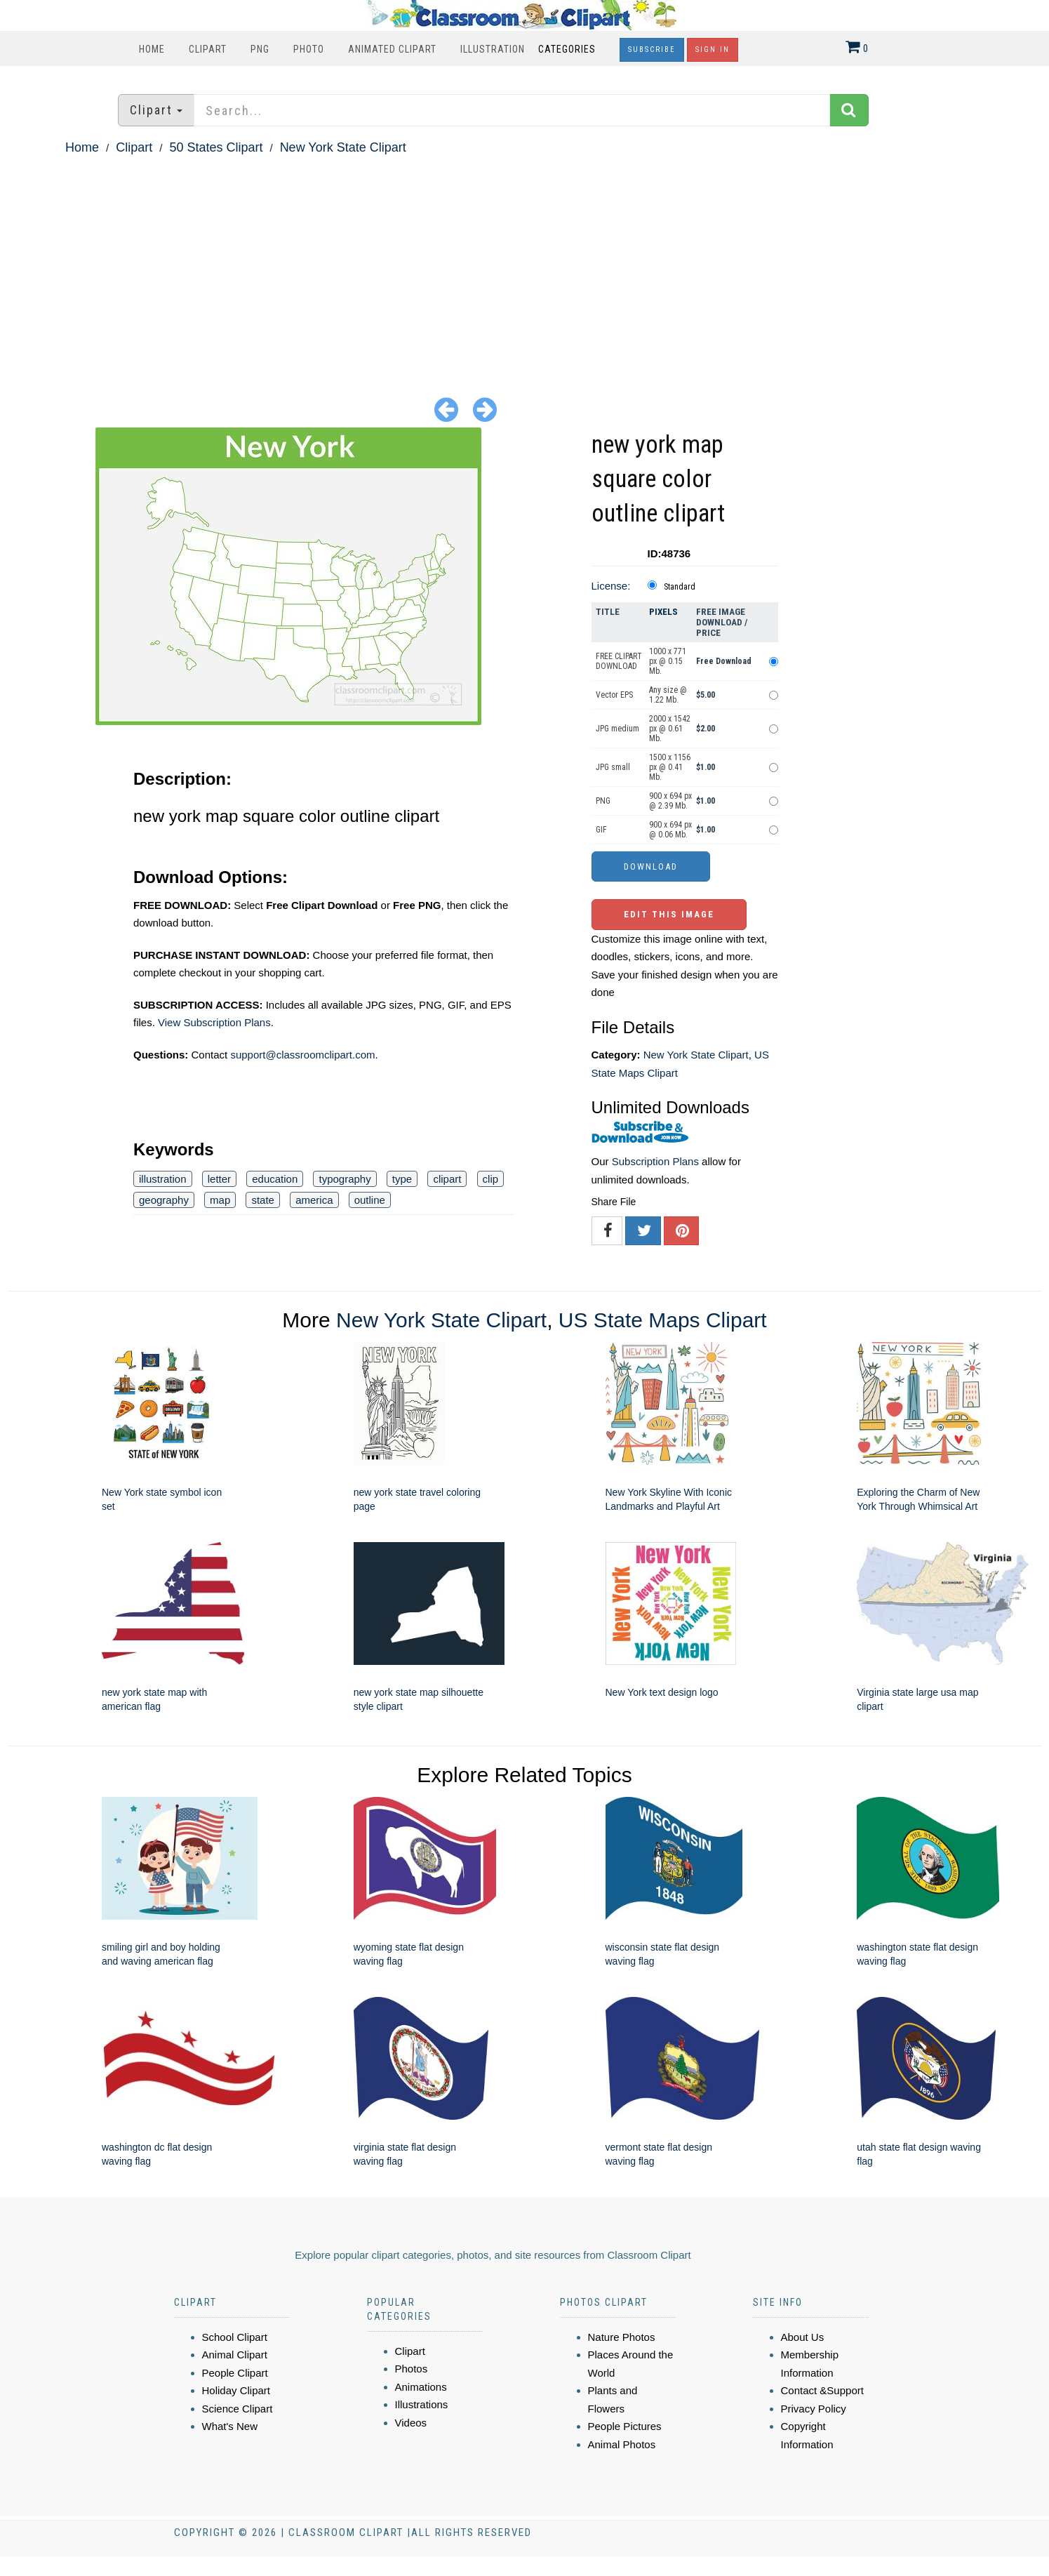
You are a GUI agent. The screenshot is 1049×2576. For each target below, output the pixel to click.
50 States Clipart (215, 147)
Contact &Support (822, 2390)
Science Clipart (237, 2409)
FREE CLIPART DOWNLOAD (619, 661)
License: (611, 586)
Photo (308, 49)
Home (152, 49)
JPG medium (617, 728)
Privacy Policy (813, 2409)
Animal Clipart (234, 2355)
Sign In (712, 49)
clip (491, 1179)
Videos (411, 2423)
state (262, 1200)
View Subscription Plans (214, 1022)
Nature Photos (621, 2337)
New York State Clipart (343, 147)
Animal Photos (622, 2444)
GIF (601, 830)
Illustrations (421, 2404)
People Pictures (625, 2426)
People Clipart (235, 2373)
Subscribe (652, 49)
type (402, 1179)
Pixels (663, 611)
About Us (802, 2337)
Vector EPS (614, 695)
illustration (163, 1179)
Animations (421, 2387)
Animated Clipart (392, 49)
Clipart (208, 49)
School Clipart (234, 2337)
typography (344, 1179)
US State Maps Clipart (663, 1320)
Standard (679, 587)
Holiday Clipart (236, 2390)
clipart (447, 1179)
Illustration (492, 49)
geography (164, 1200)
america (314, 1200)
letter (219, 1179)
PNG (259, 49)
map (220, 1200)
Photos (411, 2369)
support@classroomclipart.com (302, 1055)
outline (369, 1200)
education (275, 1179)
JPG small (613, 767)
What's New (230, 2426)
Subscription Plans (655, 1161)
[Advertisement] (525, 264)
